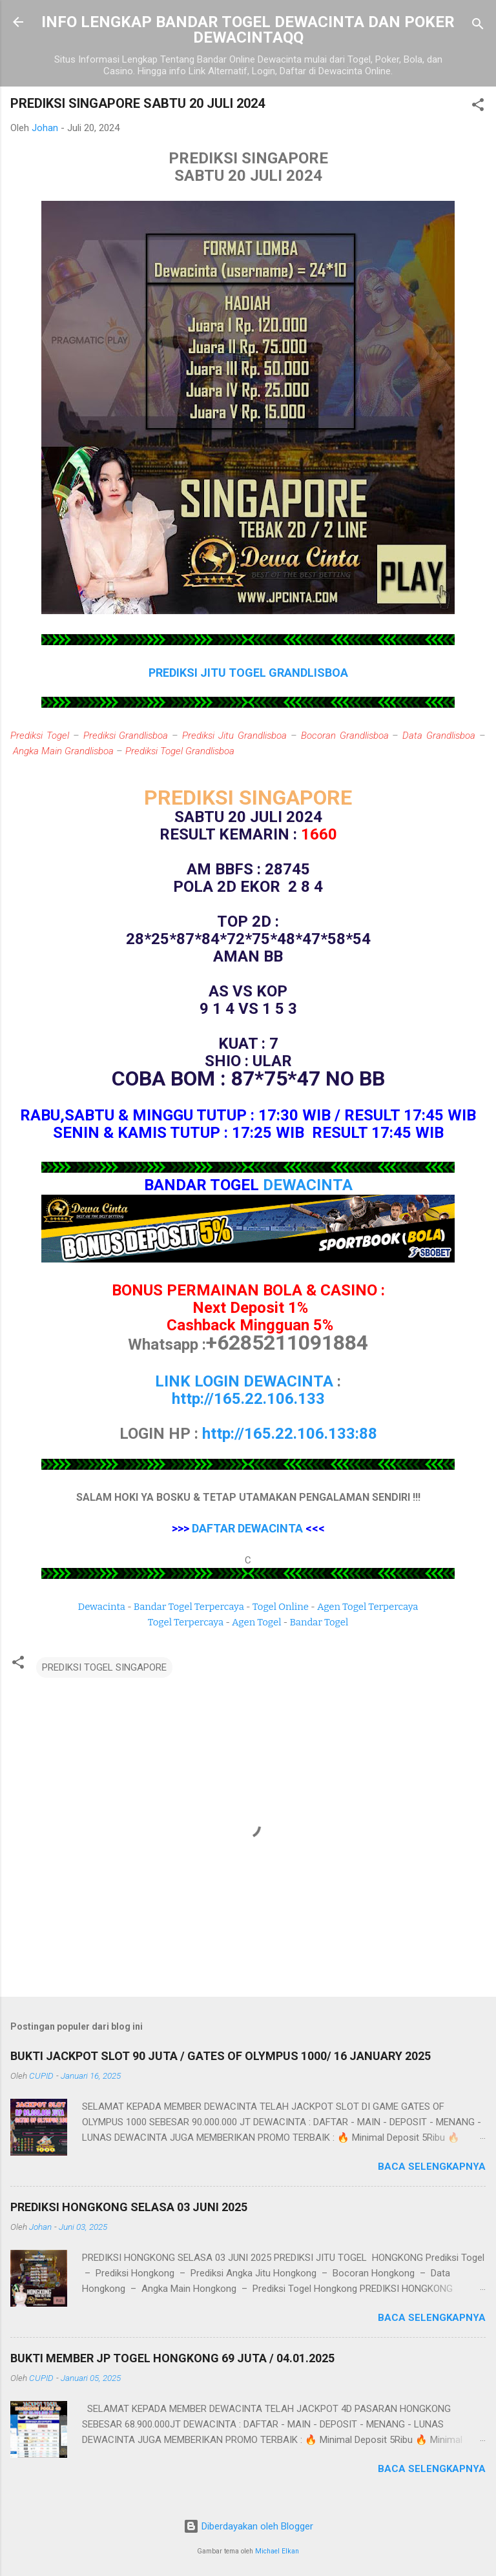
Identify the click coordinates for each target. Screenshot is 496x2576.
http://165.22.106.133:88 (289, 1434)
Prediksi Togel (39, 735)
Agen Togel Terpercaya (367, 1607)
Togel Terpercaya (185, 1622)
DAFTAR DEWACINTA (247, 1528)
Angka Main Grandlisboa (63, 751)
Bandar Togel (318, 1622)
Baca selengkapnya (432, 2166)
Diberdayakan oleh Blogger (248, 2526)
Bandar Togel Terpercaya (189, 1607)
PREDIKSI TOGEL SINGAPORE (104, 1667)
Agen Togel (256, 1622)
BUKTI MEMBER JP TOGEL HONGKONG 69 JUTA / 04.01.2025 (172, 2358)
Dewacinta (101, 1607)
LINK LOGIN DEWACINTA (244, 1381)
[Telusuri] (478, 26)
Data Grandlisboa (438, 735)
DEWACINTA (308, 1185)
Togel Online (281, 1607)
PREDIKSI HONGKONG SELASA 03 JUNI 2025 (128, 2207)
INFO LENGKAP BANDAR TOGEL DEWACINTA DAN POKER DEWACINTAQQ (248, 29)
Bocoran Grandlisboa (345, 735)
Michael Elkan (277, 2551)
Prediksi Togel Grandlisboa (179, 751)
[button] (478, 107)
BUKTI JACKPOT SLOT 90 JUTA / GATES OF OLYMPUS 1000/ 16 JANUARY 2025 (220, 2056)
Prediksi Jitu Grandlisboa (234, 735)
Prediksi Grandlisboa (126, 735)
